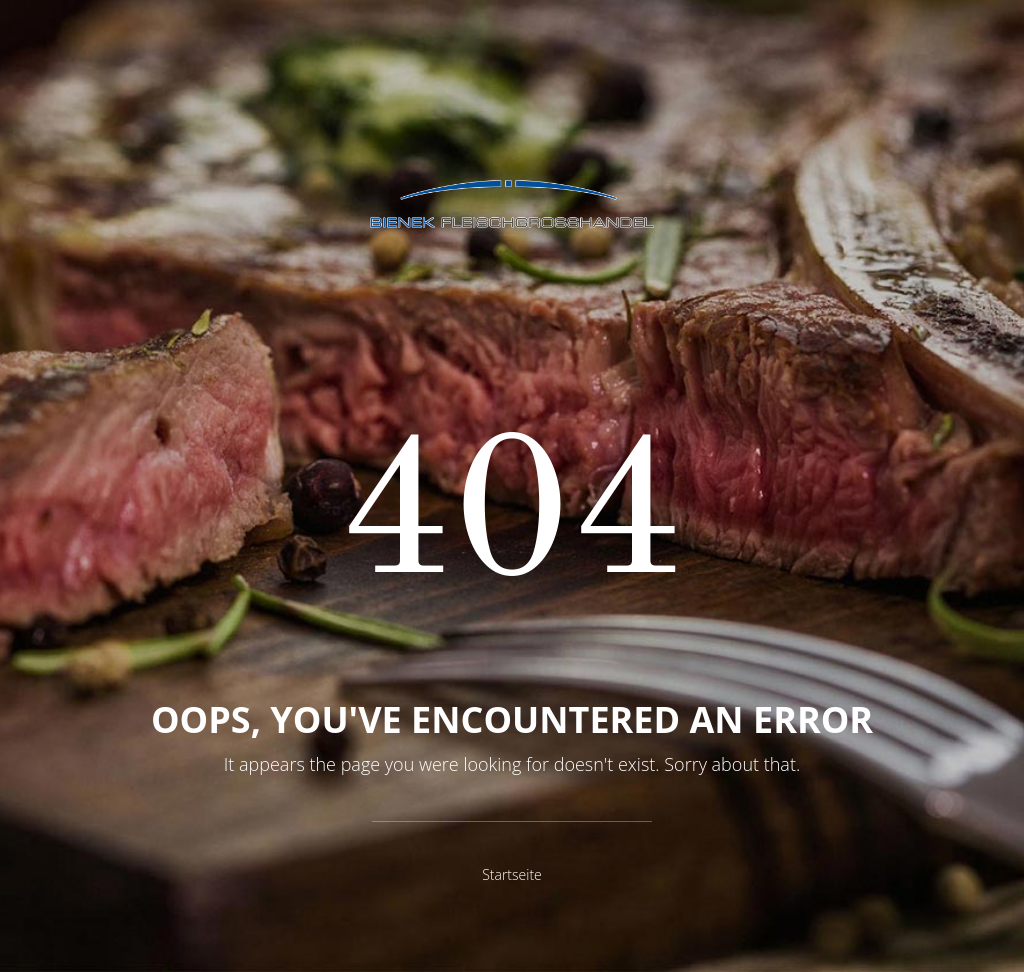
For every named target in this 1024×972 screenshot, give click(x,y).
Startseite (512, 874)
